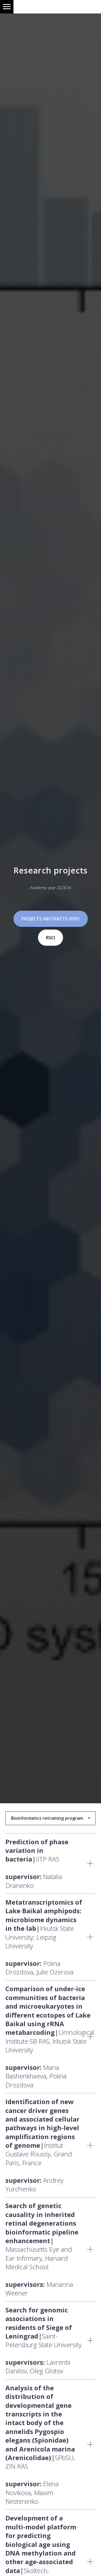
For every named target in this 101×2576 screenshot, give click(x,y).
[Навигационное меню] (7, 6)
